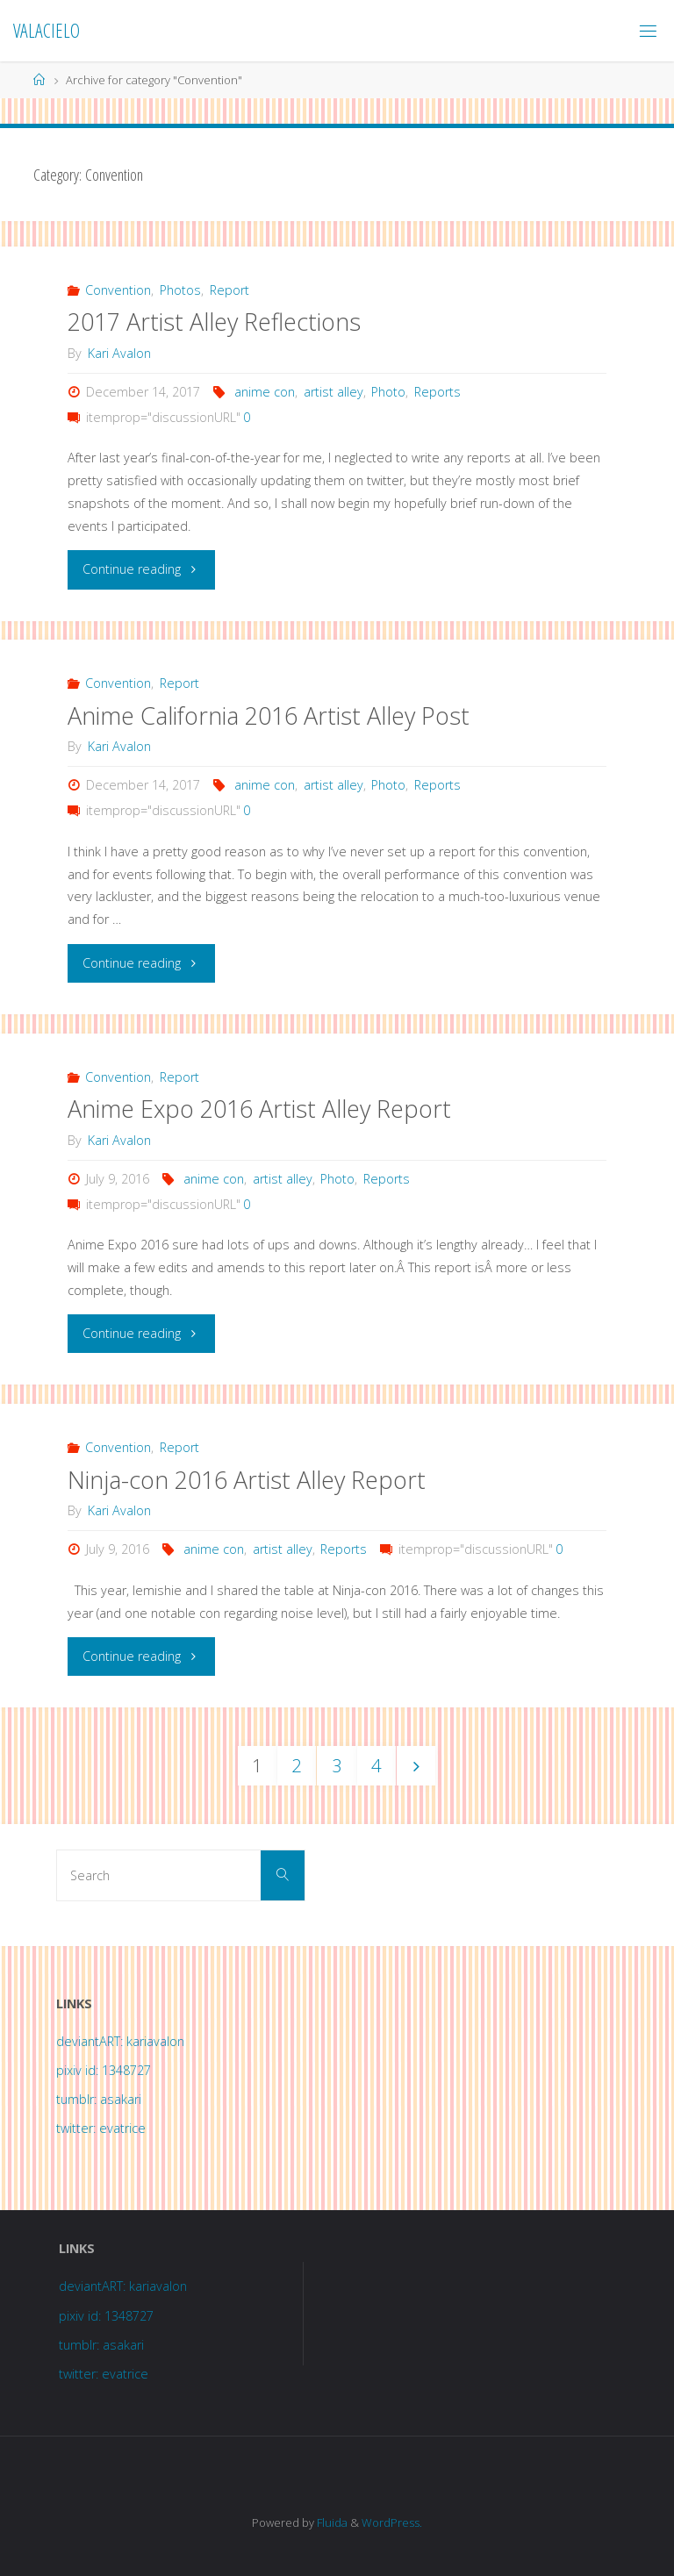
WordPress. (392, 2522)
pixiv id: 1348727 (103, 2070)
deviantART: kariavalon (120, 2041)
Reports (437, 391)
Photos (180, 290)
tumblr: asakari (98, 2099)
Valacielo (46, 30)
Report (229, 290)
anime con (264, 391)
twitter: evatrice (101, 2128)
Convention (118, 290)
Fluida (331, 2522)
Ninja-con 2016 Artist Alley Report (247, 1479)
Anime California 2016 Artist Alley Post (269, 715)
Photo (388, 391)
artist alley (333, 391)
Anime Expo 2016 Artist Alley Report (259, 1108)
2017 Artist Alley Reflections (214, 321)
